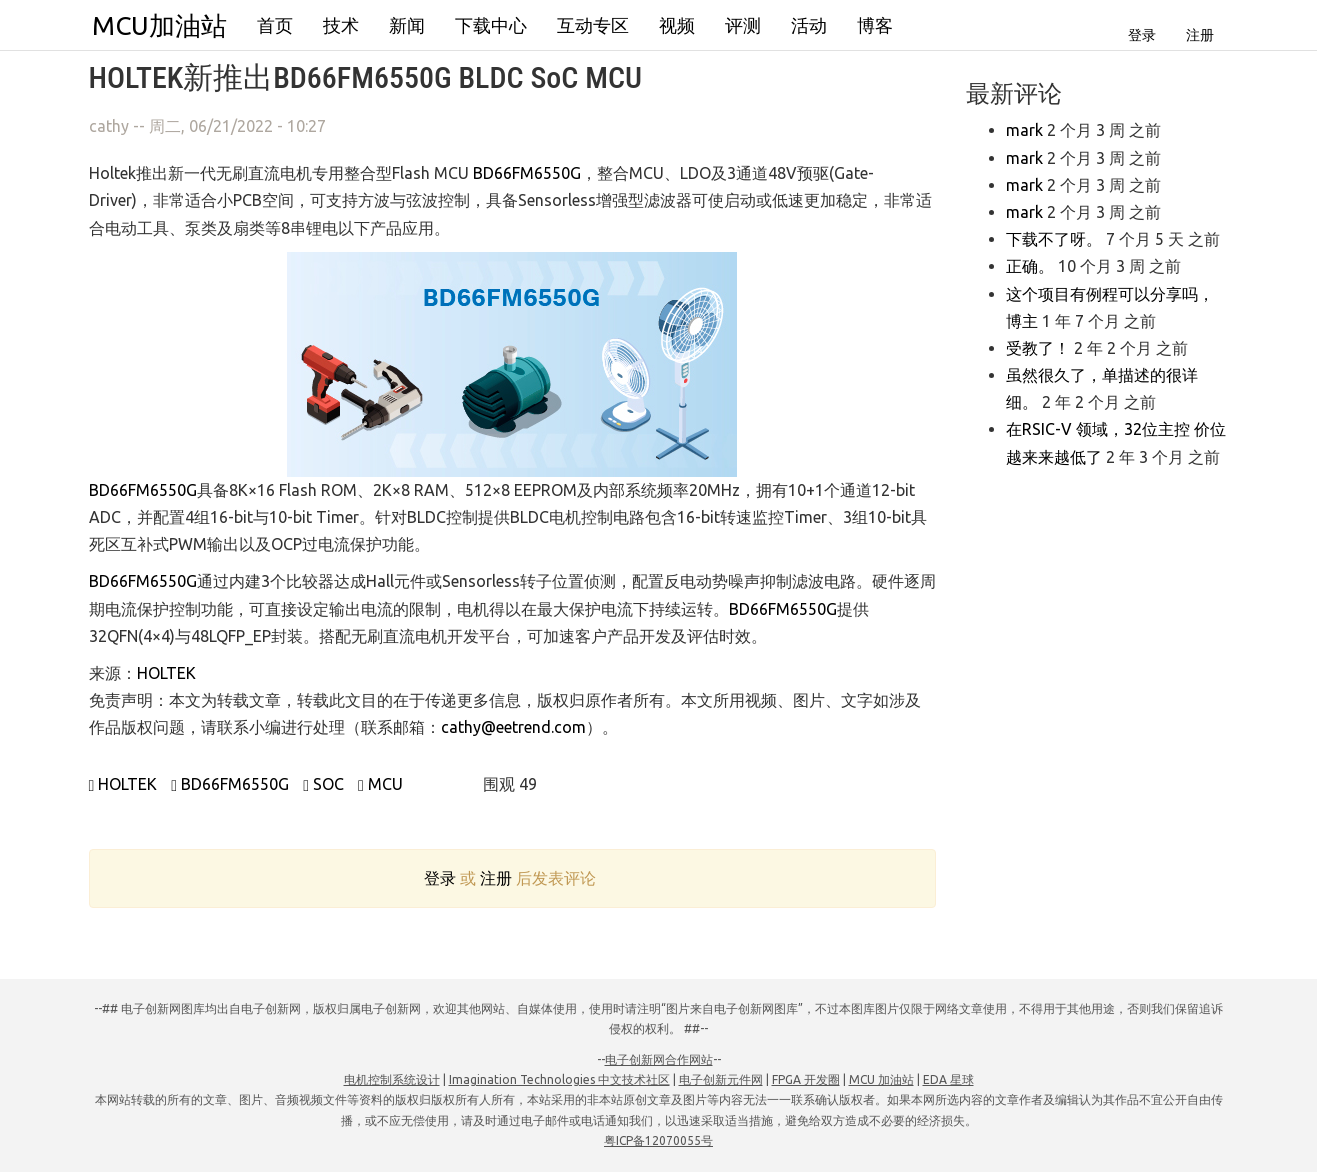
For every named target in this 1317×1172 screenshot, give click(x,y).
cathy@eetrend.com (513, 727)
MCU (380, 784)
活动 (809, 25)
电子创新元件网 (721, 1079)
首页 (275, 25)
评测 (743, 25)
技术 (341, 25)
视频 (677, 25)
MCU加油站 (159, 25)
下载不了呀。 (1054, 239)
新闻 (407, 25)
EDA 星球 (948, 1079)
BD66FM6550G (527, 173)
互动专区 (593, 25)
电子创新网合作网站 (659, 1059)
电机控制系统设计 (392, 1079)
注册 (1200, 35)
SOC (323, 784)
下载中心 (491, 25)
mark (1024, 130)
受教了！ (1038, 348)
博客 (875, 25)
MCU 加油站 (881, 1079)
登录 (1142, 35)
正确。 (1030, 266)
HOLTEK (166, 673)
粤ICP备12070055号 (658, 1140)
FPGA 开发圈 (806, 1079)
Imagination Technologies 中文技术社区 (559, 1079)
